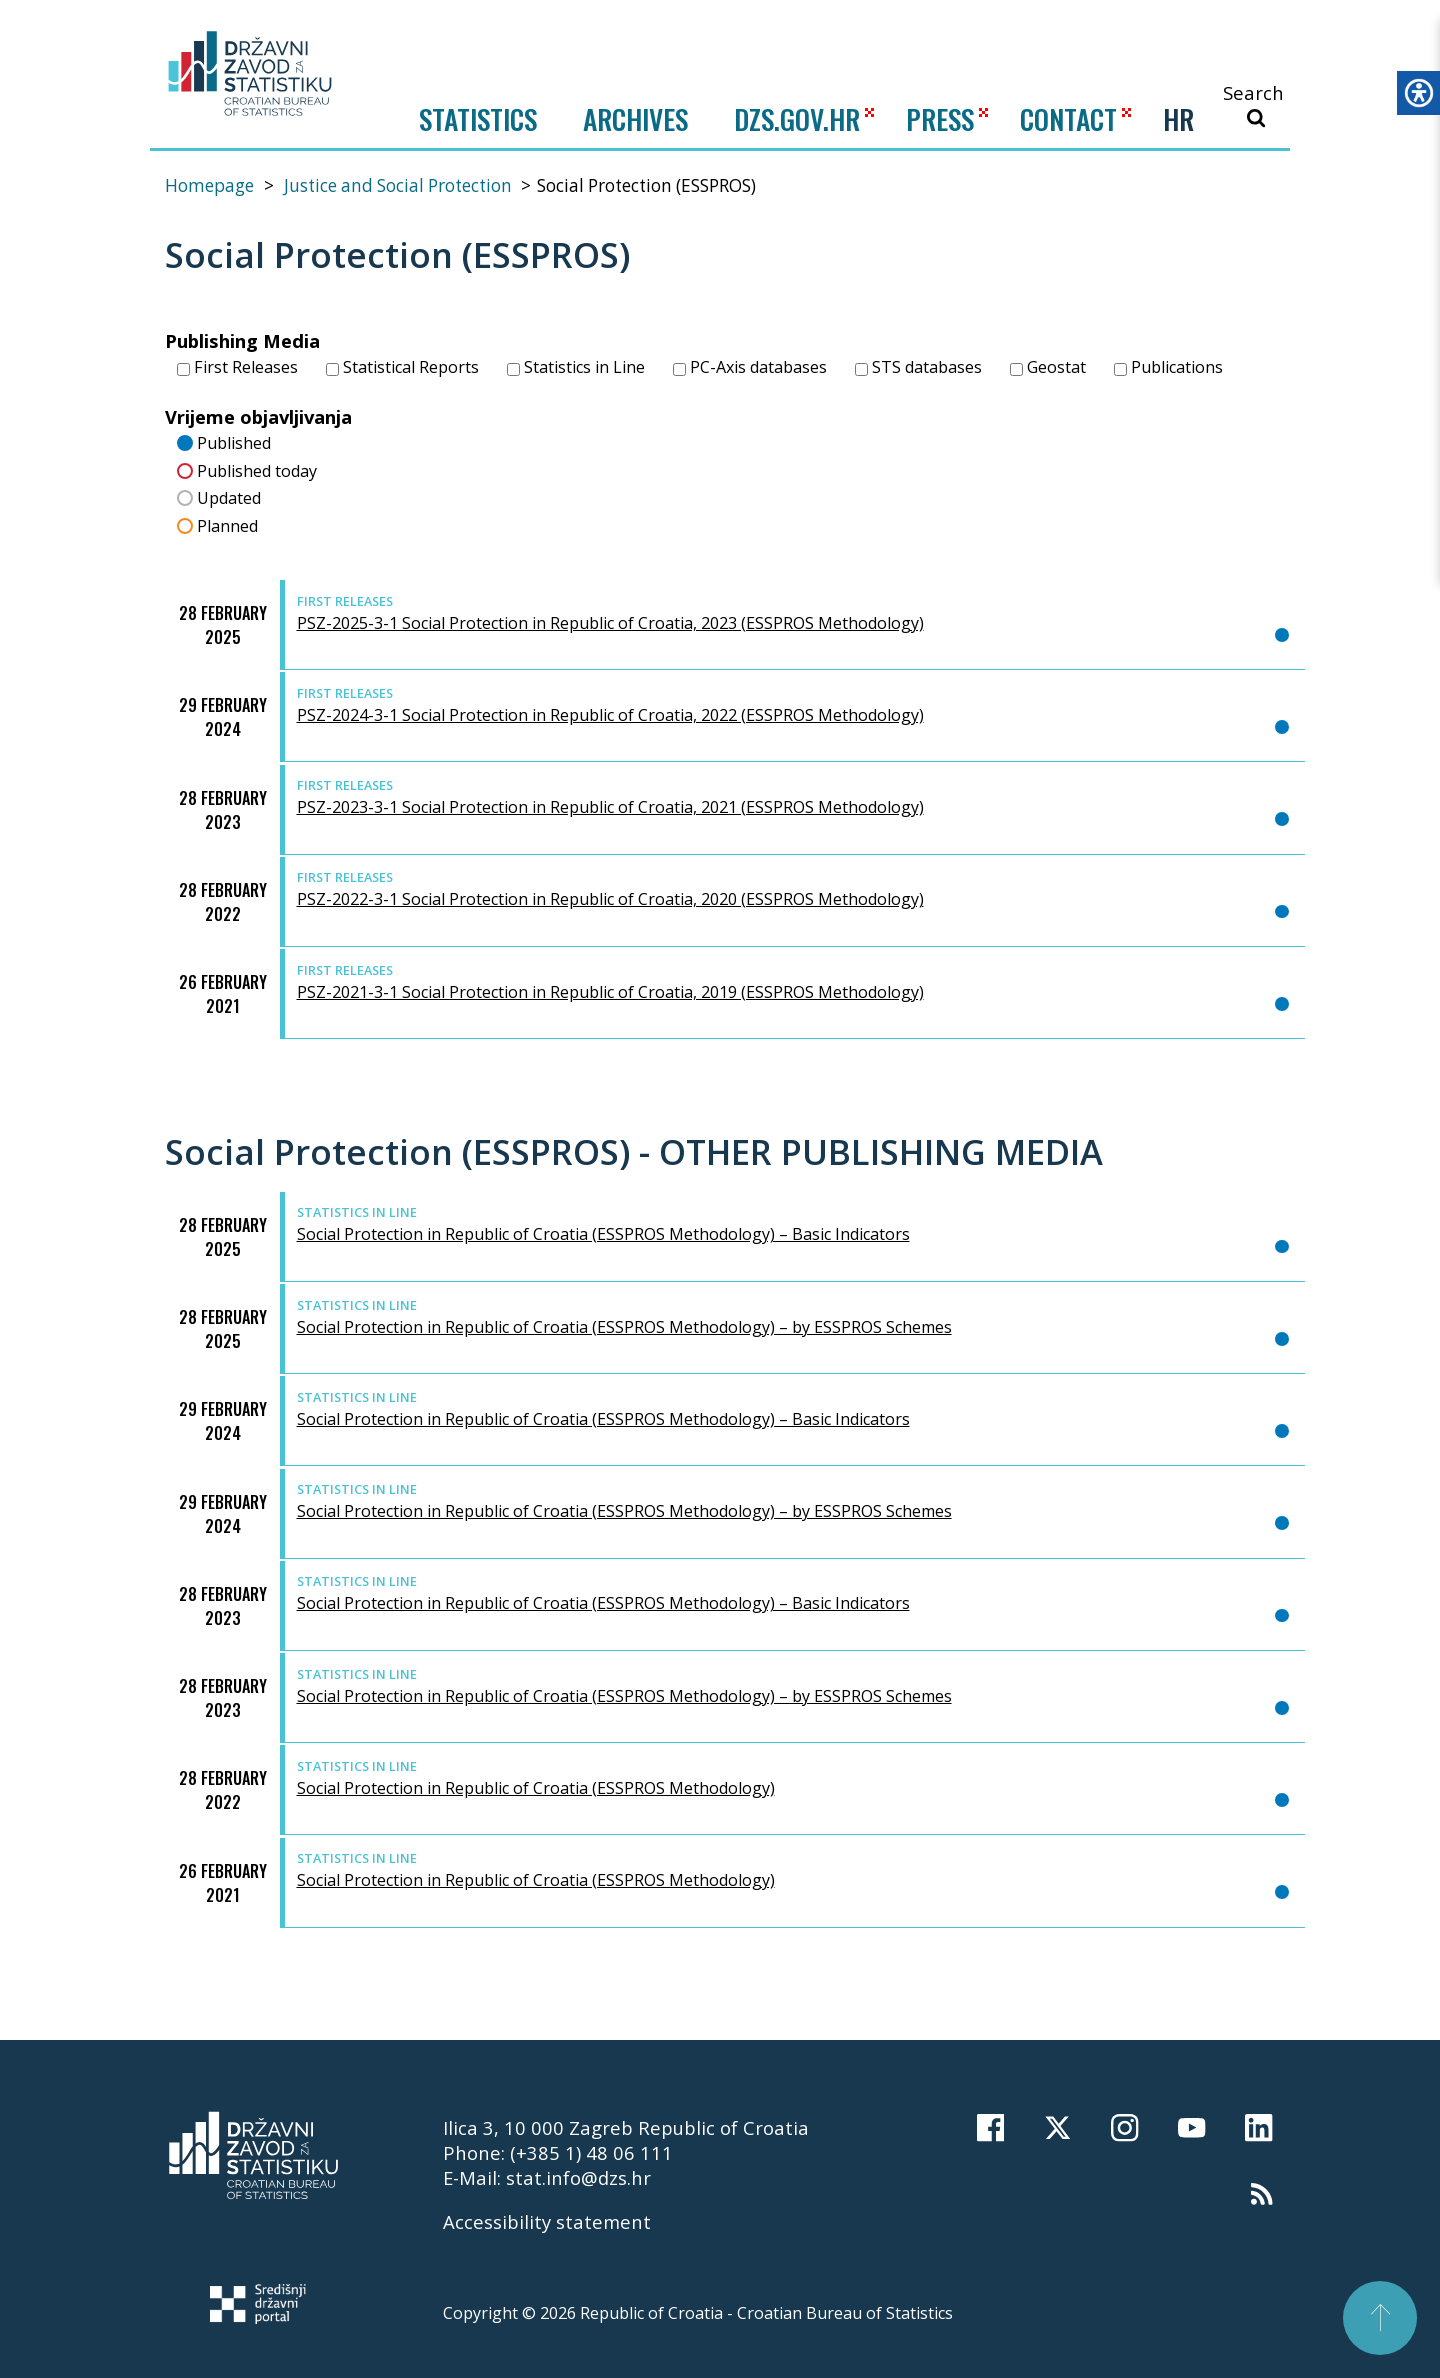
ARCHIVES (635, 118)
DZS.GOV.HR (797, 118)
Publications (1168, 367)
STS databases (918, 367)
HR (1178, 119)
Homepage (209, 185)
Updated (219, 496)
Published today (247, 469)
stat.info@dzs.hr (578, 2177)
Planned (218, 524)
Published (224, 441)
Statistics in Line (576, 367)
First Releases (237, 367)
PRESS (940, 118)
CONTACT (1068, 118)
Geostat (1048, 367)
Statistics (478, 119)
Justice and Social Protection (398, 185)
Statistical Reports (402, 367)
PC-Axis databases (750, 367)
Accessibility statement (547, 2221)
